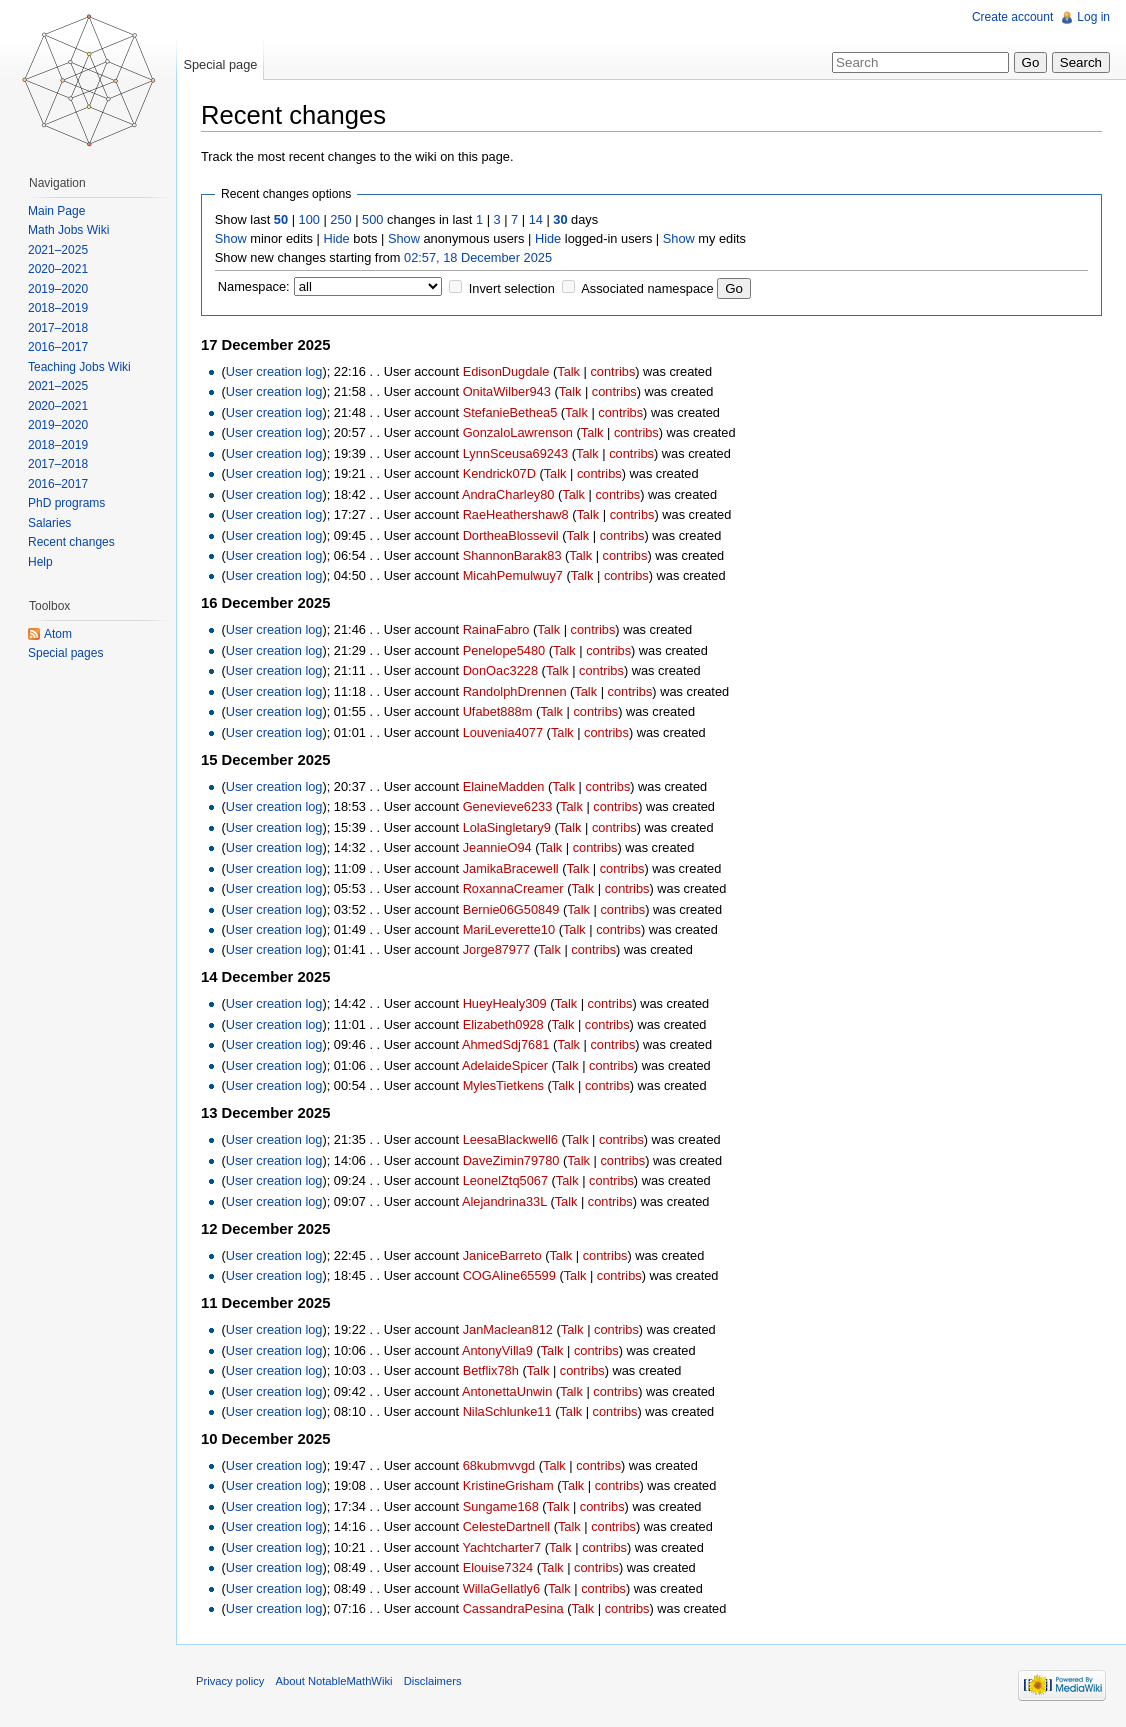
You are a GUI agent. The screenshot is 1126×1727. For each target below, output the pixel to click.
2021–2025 (58, 250)
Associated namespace (647, 288)
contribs (612, 371)
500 (372, 219)
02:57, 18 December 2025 (478, 257)
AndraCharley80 (508, 494)
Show (231, 238)
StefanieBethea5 (510, 412)
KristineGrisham (508, 1485)
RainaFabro (496, 629)
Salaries (49, 523)
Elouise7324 (498, 1567)
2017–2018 (58, 328)
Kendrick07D (499, 473)
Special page (220, 64)
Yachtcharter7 (501, 1547)
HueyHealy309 (505, 1003)
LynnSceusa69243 (516, 453)
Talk (568, 371)
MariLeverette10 (509, 929)
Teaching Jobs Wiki (79, 367)
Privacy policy (230, 1681)
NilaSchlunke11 (507, 1411)
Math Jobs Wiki (68, 230)
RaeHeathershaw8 (516, 514)
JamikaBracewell (511, 868)
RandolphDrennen (515, 691)
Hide (336, 238)
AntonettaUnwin (507, 1391)
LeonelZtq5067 (505, 1180)
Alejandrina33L (504, 1201)
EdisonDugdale (506, 371)
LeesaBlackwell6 (510, 1139)
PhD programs (66, 503)
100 (309, 219)
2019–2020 (58, 289)
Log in (1093, 17)
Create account (1012, 17)
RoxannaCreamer (513, 888)
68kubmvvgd (499, 1465)
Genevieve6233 (508, 806)
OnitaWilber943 (507, 391)
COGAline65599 (509, 1275)
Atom (58, 634)
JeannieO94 (497, 847)
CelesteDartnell (507, 1526)
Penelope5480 (504, 650)
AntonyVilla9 (497, 1350)
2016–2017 (58, 347)
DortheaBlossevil (511, 535)
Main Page (56, 211)
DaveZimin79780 (511, 1160)
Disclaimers (433, 1681)
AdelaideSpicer (505, 1065)
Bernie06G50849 (511, 909)
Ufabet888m (498, 711)
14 (536, 219)
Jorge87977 (497, 949)
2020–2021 (58, 269)
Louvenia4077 (503, 732)
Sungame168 (501, 1506)
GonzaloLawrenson (518, 432)
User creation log (274, 371)
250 (340, 219)
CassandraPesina (513, 1608)
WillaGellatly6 (502, 1588)
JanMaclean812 (508, 1329)
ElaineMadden (504, 786)
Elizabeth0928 (503, 1024)
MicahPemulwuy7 (513, 575)
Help (40, 562)
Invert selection (512, 288)
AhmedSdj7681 (506, 1044)
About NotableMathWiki (334, 1681)
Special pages (65, 653)
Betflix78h (491, 1370)
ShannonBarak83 (512, 555)
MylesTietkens (503, 1085)
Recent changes (71, 542)
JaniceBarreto (502, 1255)
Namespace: (254, 286)
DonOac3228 (500, 670)
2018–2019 (58, 308)
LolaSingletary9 (507, 827)
